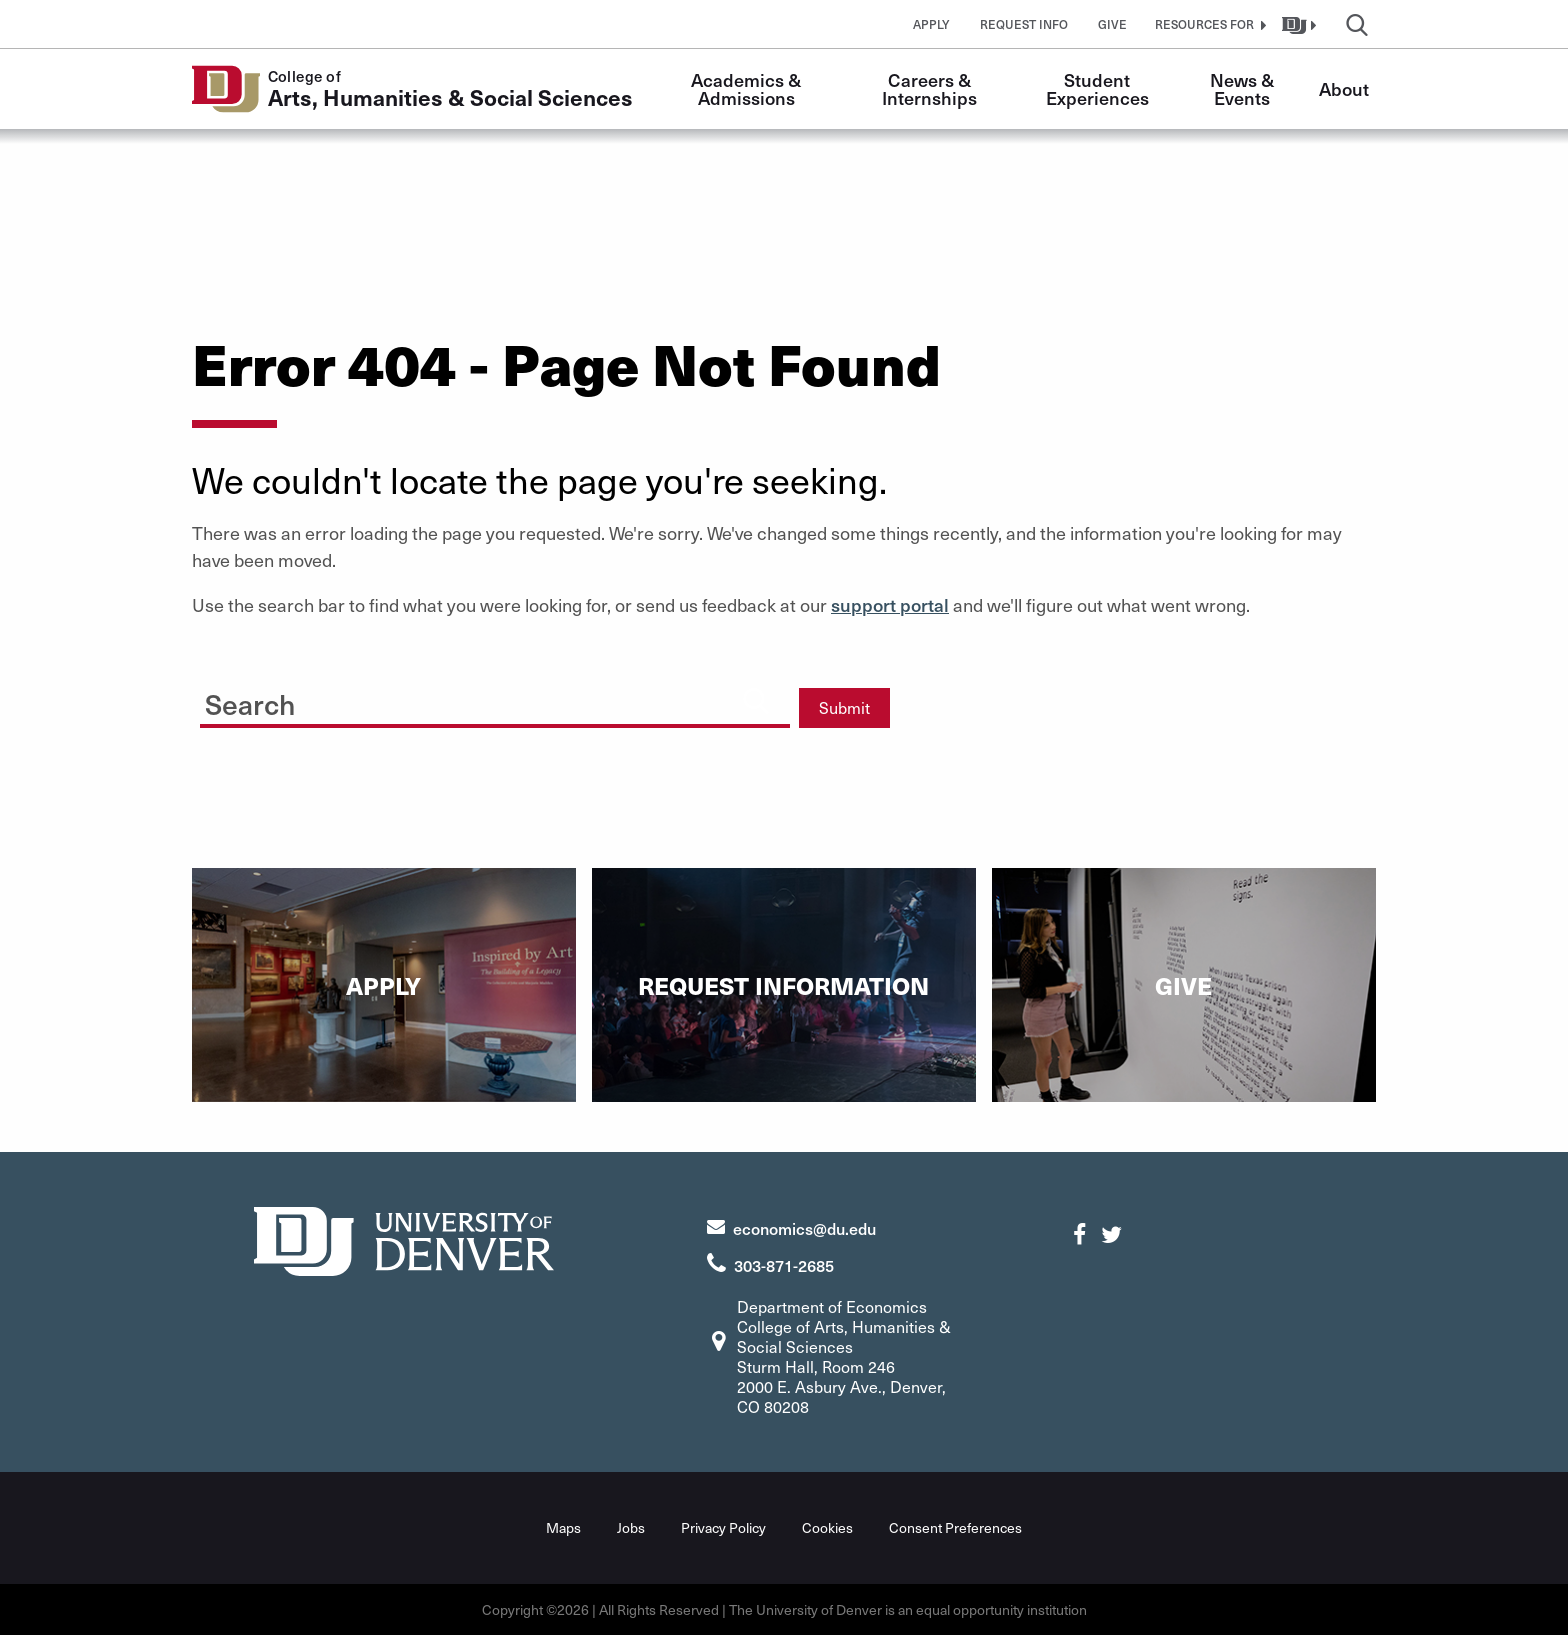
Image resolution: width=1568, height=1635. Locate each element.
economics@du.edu (804, 1228)
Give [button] (1112, 24)
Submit (844, 707)
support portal (890, 604)
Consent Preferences (955, 1527)
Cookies (827, 1527)
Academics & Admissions (748, 88)
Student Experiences (1097, 88)
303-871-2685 (784, 1265)
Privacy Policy (723, 1527)
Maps (563, 1527)
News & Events (1244, 88)
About (1344, 88)
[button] (1208, 24)
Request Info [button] (1024, 24)
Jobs (631, 1527)
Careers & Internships (929, 88)
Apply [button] (931, 24)
